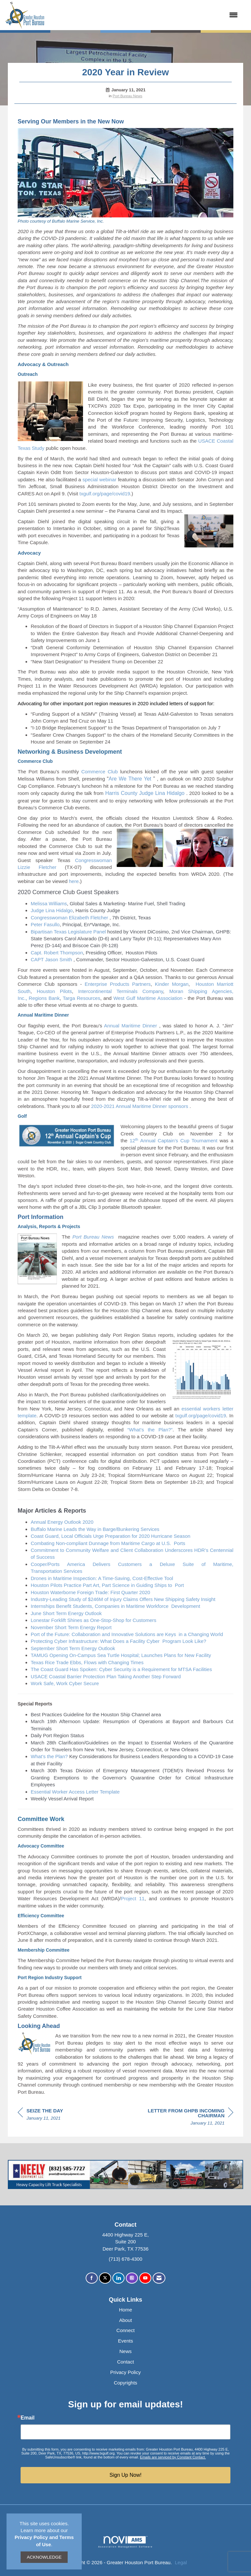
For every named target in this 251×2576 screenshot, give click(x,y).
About (125, 2320)
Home (125, 2309)
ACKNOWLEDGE (44, 2557)
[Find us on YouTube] (145, 2278)
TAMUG (40, 1655)
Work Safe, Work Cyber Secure (65, 1683)
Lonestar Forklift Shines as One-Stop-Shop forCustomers (93, 1620)
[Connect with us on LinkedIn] (118, 2278)
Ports (179, 1543)
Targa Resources (81, 998)
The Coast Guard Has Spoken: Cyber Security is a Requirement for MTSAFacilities (121, 1669)
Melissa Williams (49, 903)
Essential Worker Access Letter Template (75, 1791)
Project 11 (132, 1898)
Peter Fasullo (45, 924)
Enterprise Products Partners (118, 984)
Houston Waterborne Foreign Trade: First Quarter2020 (90, 1592)
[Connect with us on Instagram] (132, 2278)
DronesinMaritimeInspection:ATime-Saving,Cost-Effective (102, 1578)
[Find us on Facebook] (92, 2278)
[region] (184, 2117)
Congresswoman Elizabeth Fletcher (69, 917)
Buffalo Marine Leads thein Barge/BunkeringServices (95, 1529)
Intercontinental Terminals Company (120, 991)
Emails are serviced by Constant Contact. (173, 2457)
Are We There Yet (130, 779)
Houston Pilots (54, 991)
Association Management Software (125, 2542)
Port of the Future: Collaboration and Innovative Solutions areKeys (104, 1634)
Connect (125, 2330)
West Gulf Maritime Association (147, 998)
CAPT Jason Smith (51, 959)
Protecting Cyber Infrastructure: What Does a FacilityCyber (96, 1641)
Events (125, 2341)
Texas (38, 1662)
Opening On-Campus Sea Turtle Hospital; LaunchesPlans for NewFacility (130, 1655)
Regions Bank (44, 998)
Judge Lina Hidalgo (52, 910)
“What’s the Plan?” (150, 1429)
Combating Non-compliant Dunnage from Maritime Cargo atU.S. (102, 1543)
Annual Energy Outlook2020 (62, 1522)
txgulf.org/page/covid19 (104, 493)
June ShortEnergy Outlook (66, 1613)
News (125, 2351)
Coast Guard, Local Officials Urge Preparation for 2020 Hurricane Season (110, 1536)
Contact (125, 2361)
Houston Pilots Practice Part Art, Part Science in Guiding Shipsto (102, 1585)
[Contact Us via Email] (159, 2278)
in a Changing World (201, 1634)
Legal (181, 2562)
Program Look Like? (184, 1641)
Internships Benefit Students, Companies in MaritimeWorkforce (100, 1606)
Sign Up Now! (125, 2475)
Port (179, 1585)
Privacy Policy (125, 2372)
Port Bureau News (127, 96)
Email (28, 2417)
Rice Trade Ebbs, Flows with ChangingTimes (94, 1662)
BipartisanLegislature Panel (68, 931)
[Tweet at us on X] (105, 2278)
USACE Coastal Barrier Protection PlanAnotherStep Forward (106, 1676)
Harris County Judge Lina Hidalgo (145, 793)
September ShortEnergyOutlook (73, 1648)
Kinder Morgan (172, 984)
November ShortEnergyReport (71, 1627)
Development (185, 1606)
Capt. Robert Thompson (57, 952)
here (73, 881)
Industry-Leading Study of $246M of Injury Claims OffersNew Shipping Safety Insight (123, 1599)
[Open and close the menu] (144, 15)
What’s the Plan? (49, 1756)
